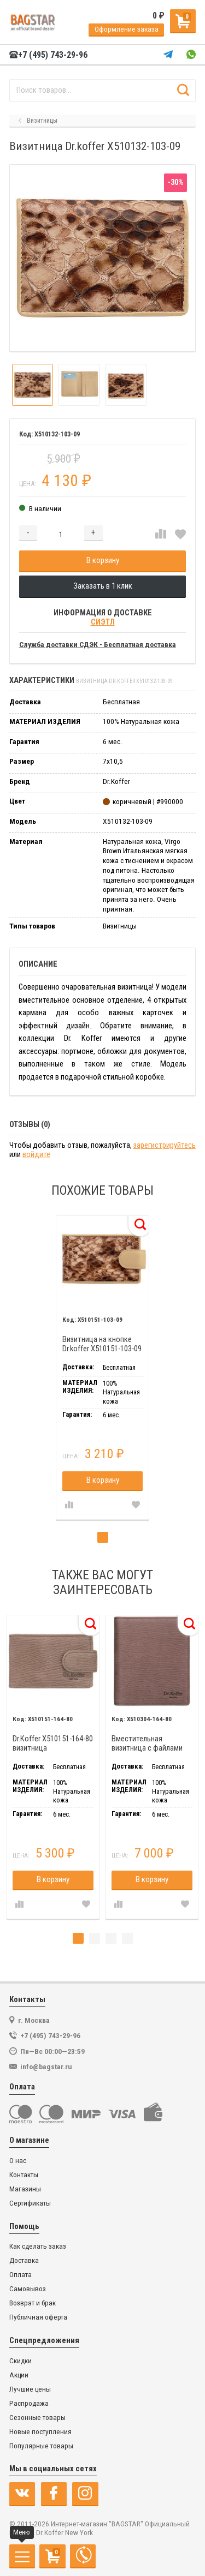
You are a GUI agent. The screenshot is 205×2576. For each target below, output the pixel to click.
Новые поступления (40, 2432)
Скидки (20, 2361)
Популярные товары (41, 2446)
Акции (18, 2375)
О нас (17, 2160)
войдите (36, 1154)
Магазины (25, 2189)
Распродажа (29, 2403)
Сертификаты (30, 2203)
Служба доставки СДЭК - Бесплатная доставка (97, 644)
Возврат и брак (32, 2303)
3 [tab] (111, 1938)
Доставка (24, 2260)
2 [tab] (94, 1938)
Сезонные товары (37, 2417)
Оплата (20, 2275)
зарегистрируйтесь (164, 1145)
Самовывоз (27, 2289)
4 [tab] (127, 1938)
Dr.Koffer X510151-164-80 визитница (53, 1743)
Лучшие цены (30, 2389)
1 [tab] (102, 1537)
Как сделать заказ (37, 2246)
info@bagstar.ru (46, 2066)
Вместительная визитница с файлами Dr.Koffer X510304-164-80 (152, 1743)
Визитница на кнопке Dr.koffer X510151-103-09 (102, 1344)
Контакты (23, 2175)
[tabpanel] (102, 1367)
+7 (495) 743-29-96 (48, 55)
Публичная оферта (38, 2317)
